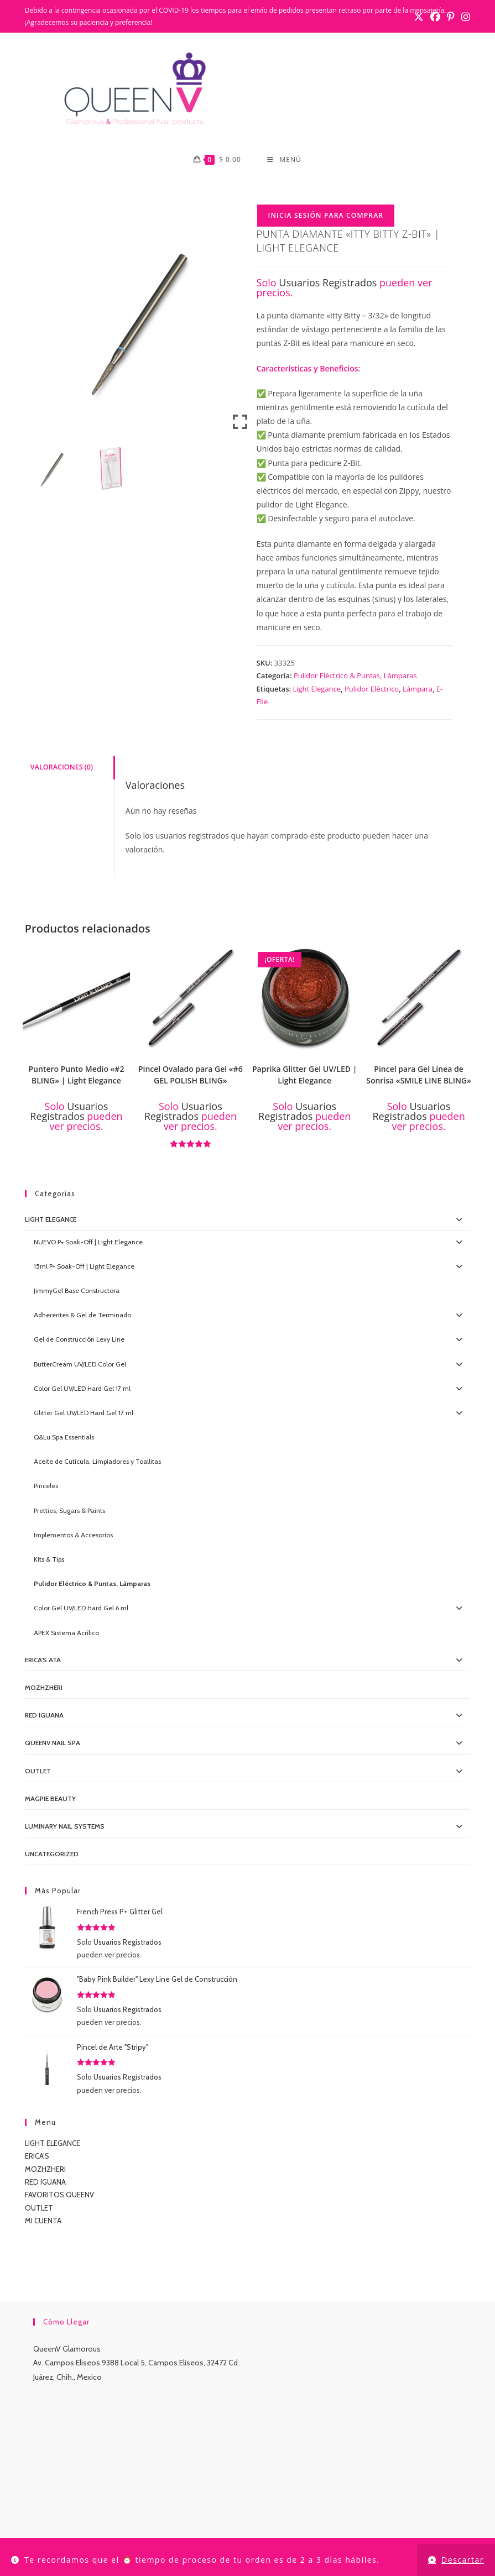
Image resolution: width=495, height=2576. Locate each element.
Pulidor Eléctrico (372, 689)
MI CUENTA (43, 2220)
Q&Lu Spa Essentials (64, 1437)
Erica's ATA (43, 1660)
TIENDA (115, 2524)
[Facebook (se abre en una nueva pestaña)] (435, 16)
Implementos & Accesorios (73, 1535)
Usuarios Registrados (328, 282)
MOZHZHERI (43, 1687)
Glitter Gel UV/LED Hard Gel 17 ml (83, 1413)
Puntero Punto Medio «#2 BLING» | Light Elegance (76, 1075)
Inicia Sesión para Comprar (326, 215)
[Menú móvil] (284, 159)
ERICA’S (37, 2155)
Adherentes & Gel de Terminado (82, 1315)
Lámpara (418, 689)
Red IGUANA (44, 1715)
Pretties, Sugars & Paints (69, 1510)
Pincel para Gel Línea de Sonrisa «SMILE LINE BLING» (418, 1075)
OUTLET (38, 1771)
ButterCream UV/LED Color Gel (80, 1364)
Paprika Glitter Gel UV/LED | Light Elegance (304, 1075)
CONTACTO (201, 2524)
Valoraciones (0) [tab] (61, 767)
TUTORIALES (357, 2524)
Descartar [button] (462, 2559)
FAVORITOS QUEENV (59, 2194)
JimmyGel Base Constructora (76, 1290)
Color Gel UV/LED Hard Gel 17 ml (82, 1388)
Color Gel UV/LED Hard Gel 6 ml (81, 1608)
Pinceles (46, 1485)
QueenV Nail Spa (52, 1743)
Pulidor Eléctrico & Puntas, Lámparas (355, 675)
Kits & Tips (49, 1559)
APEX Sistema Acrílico (66, 1633)
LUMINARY (310, 2524)
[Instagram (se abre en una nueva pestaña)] (464, 16)
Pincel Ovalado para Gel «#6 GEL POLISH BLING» (190, 1075)
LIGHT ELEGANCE (52, 2143)
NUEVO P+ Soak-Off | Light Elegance (88, 1242)
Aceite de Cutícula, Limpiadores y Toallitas (97, 1461)
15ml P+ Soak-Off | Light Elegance (84, 1266)
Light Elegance (317, 689)
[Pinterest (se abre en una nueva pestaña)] (451, 16)
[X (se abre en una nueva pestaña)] (418, 16)
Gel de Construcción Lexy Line (79, 1339)
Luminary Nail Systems (65, 1826)
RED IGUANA (45, 2181)
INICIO (83, 2524)
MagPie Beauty (50, 1798)
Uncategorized (52, 1854)
